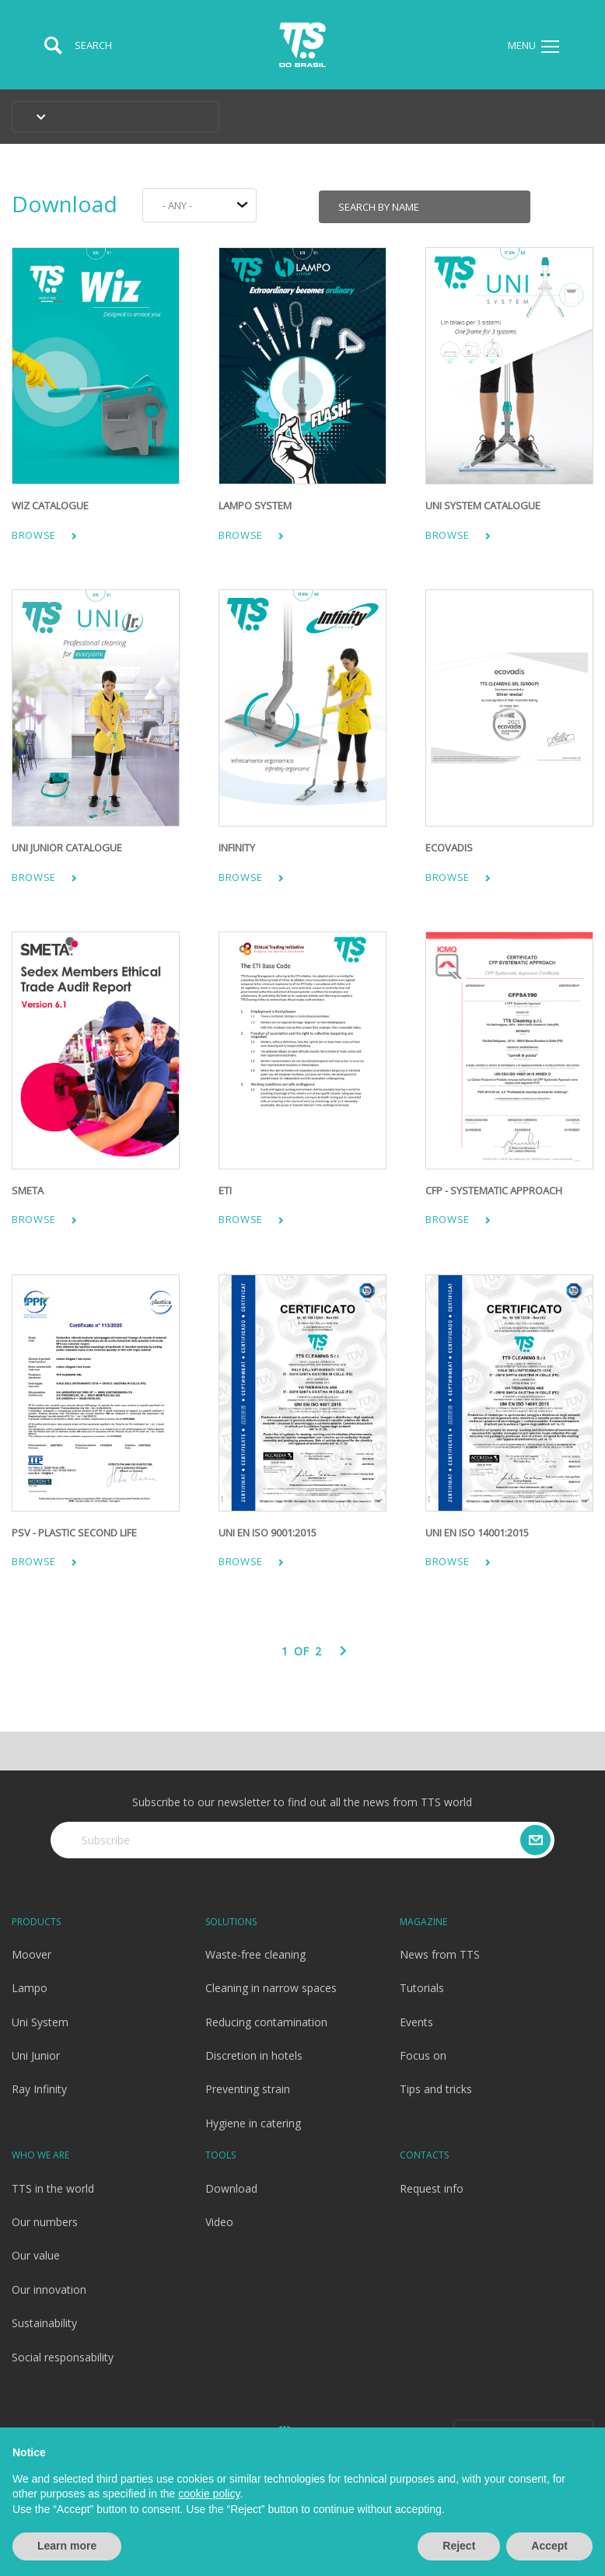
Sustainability (44, 2323)
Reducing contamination (266, 2022)
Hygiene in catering (253, 2123)
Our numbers (45, 2221)
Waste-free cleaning (255, 1954)
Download (64, 203)
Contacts (424, 2155)
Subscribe (106, 1840)
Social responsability (63, 2357)
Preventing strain (247, 2088)
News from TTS (440, 1954)
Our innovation (49, 2289)
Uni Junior (36, 2055)
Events (416, 2022)
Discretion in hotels (253, 2055)
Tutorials (422, 1987)
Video (219, 2221)
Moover (31, 1954)
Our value (36, 2255)
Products (36, 1921)
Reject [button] (458, 2545)
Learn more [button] (66, 2545)
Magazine (423, 1921)
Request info (431, 2188)
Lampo (29, 1987)
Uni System (40, 2022)
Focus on (423, 2055)
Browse (44, 535)
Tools (220, 2155)
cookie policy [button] (209, 2493)
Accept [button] (549, 2545)
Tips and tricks (436, 2088)
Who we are (40, 2155)
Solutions (231, 1921)
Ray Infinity (39, 2088)
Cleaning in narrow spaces (271, 1987)
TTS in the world (53, 2188)
